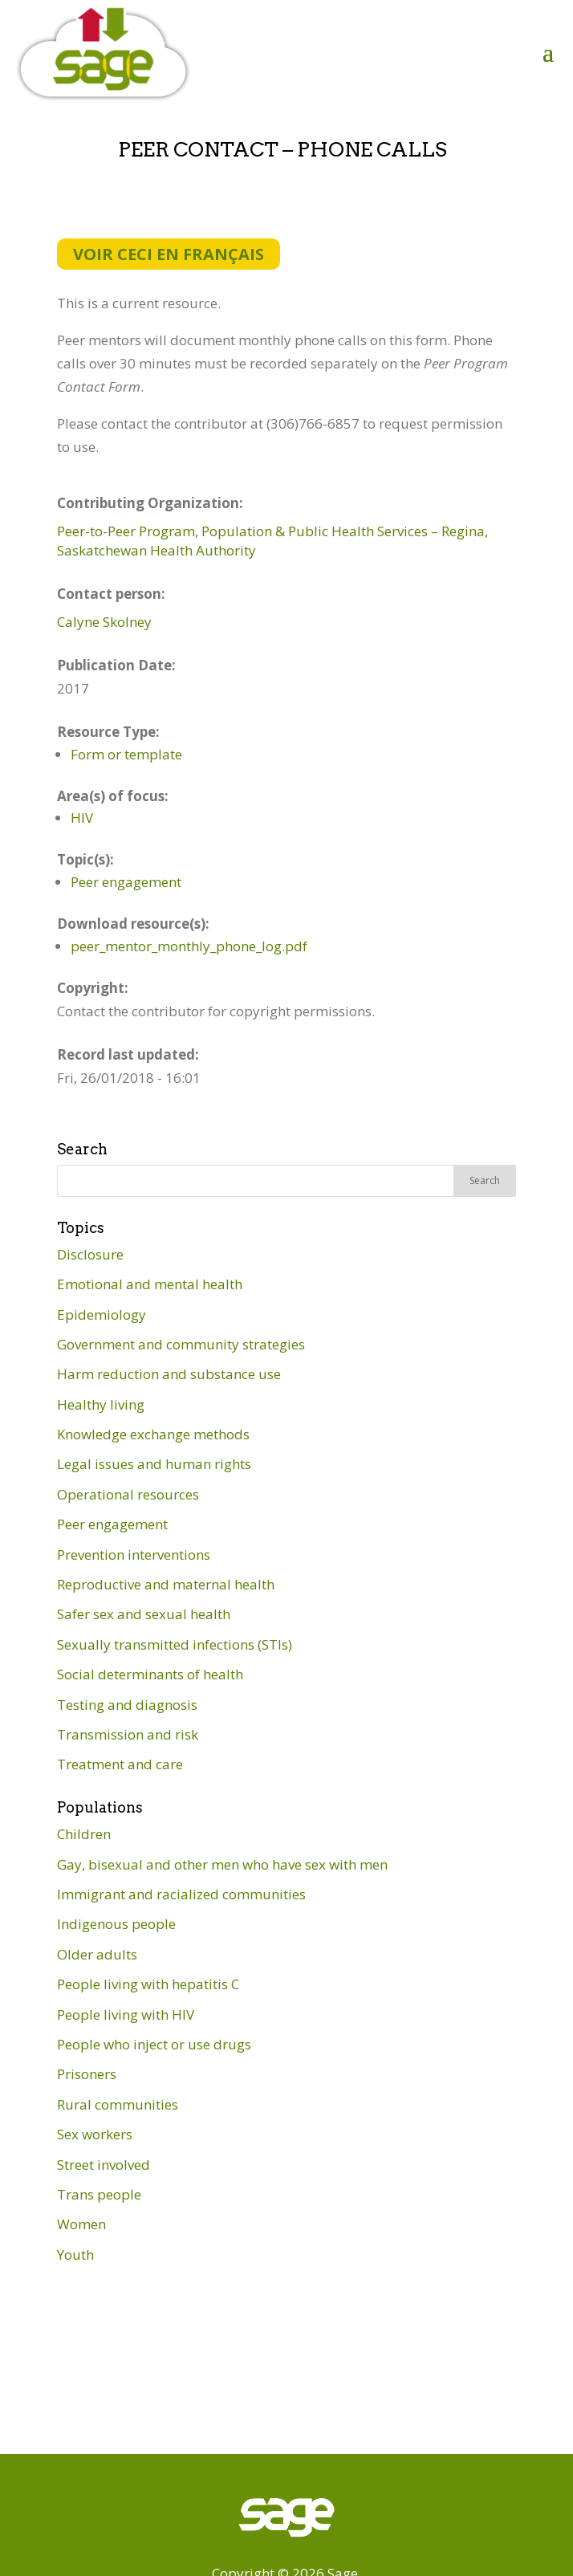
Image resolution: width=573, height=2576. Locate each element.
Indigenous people (116, 1924)
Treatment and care (120, 1764)
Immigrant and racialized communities (181, 1894)
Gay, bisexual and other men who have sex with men (222, 1864)
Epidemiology (101, 1314)
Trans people (99, 2194)
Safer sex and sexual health (143, 1614)
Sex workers (94, 2134)
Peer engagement (126, 882)
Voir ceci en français (168, 254)
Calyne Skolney (104, 621)
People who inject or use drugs (154, 2044)
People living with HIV (125, 2014)
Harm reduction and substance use (169, 1374)
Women (81, 2224)
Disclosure (90, 1254)
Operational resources (128, 1494)
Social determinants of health (150, 1674)
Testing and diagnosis (127, 1704)
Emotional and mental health (149, 1284)
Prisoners (86, 2074)
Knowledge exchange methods (153, 1434)
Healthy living (100, 1404)
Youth (75, 2254)
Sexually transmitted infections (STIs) (174, 1644)
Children (84, 1834)
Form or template (126, 754)
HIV (82, 817)
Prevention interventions (133, 1554)
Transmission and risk (127, 1734)
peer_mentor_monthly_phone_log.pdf (189, 946)
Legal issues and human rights (154, 1464)
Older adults (97, 1954)
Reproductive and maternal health (165, 1584)
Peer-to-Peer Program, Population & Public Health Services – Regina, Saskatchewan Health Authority (272, 541)
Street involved (103, 2164)
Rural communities (117, 2104)
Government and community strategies (181, 1344)
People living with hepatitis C (148, 1984)
